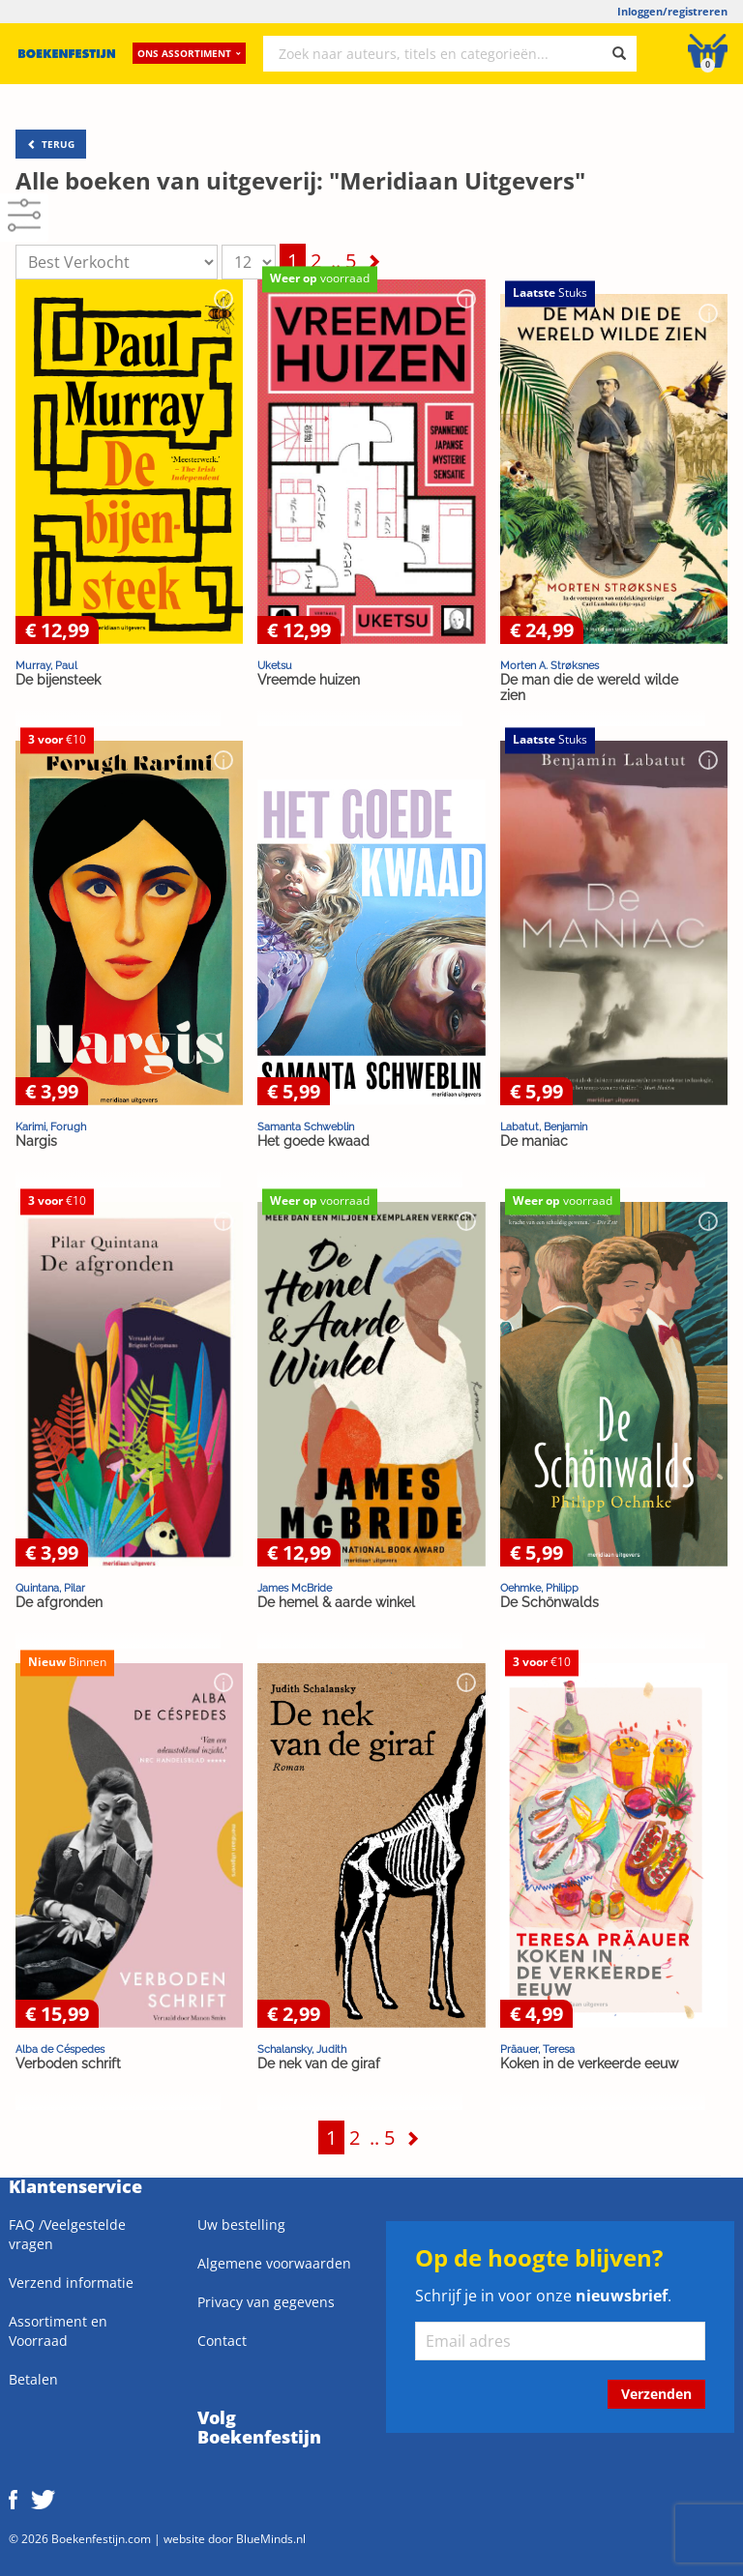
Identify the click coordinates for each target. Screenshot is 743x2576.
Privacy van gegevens (266, 2302)
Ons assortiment (189, 53)
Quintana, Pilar (50, 1588)
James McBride (294, 1588)
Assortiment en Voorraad (58, 2331)
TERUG (50, 144)
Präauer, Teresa (537, 2049)
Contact (222, 2340)
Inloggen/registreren (672, 11)
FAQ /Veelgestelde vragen (67, 2234)
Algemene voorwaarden (274, 2263)
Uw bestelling (241, 2224)
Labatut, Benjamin (543, 1126)
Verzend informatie (71, 2282)
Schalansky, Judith (301, 2049)
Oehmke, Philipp (539, 1588)
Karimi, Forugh (50, 1126)
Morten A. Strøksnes (549, 665)
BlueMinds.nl (271, 2538)
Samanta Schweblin (305, 1126)
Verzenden (656, 2394)
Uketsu (274, 665)
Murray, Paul (46, 665)
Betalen (33, 2379)
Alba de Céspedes (59, 2049)
